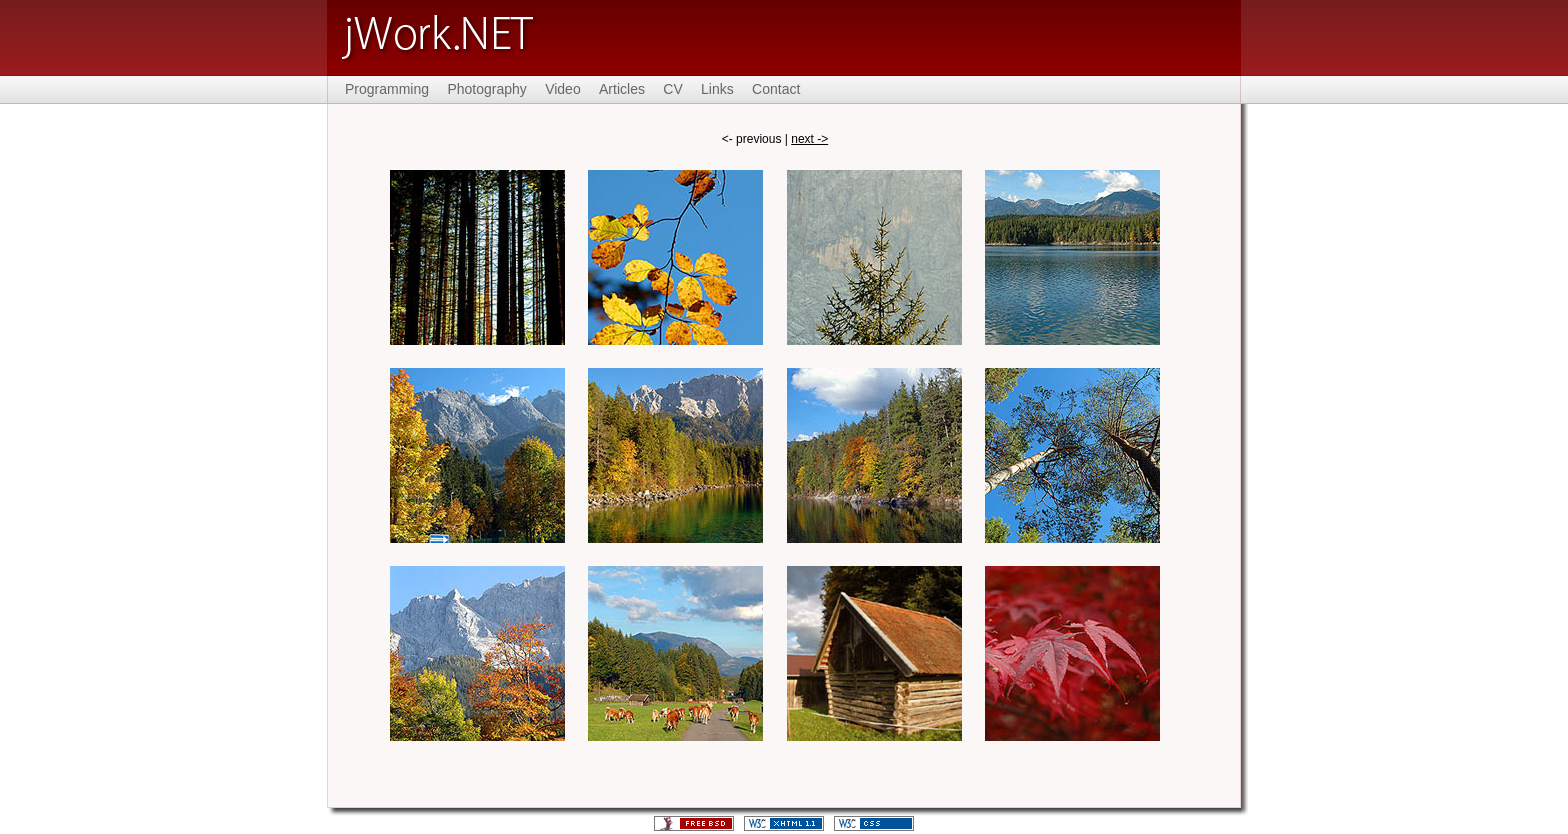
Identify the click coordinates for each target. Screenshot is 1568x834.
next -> (809, 139)
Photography (486, 89)
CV (672, 89)
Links (717, 89)
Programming (387, 89)
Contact (776, 89)
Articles (622, 89)
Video (563, 89)
